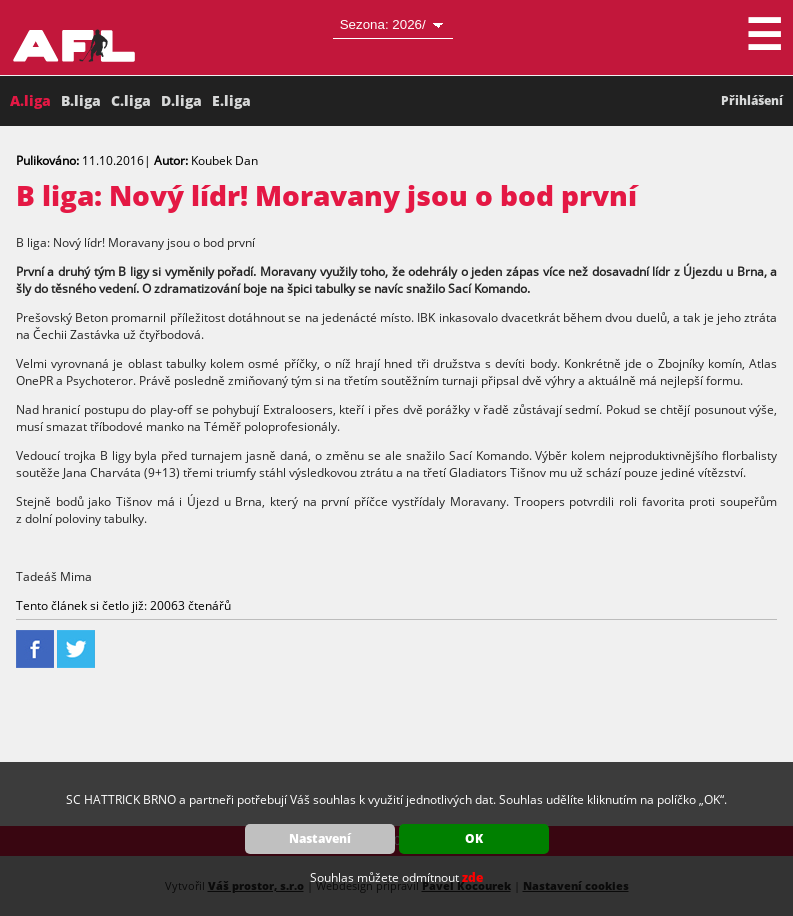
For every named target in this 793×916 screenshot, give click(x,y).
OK (474, 838)
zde (472, 877)
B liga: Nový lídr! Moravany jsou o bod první (326, 195)
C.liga (131, 100)
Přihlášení (752, 100)
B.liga (81, 100)
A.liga (30, 100)
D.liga (181, 100)
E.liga (231, 100)
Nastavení (320, 838)
